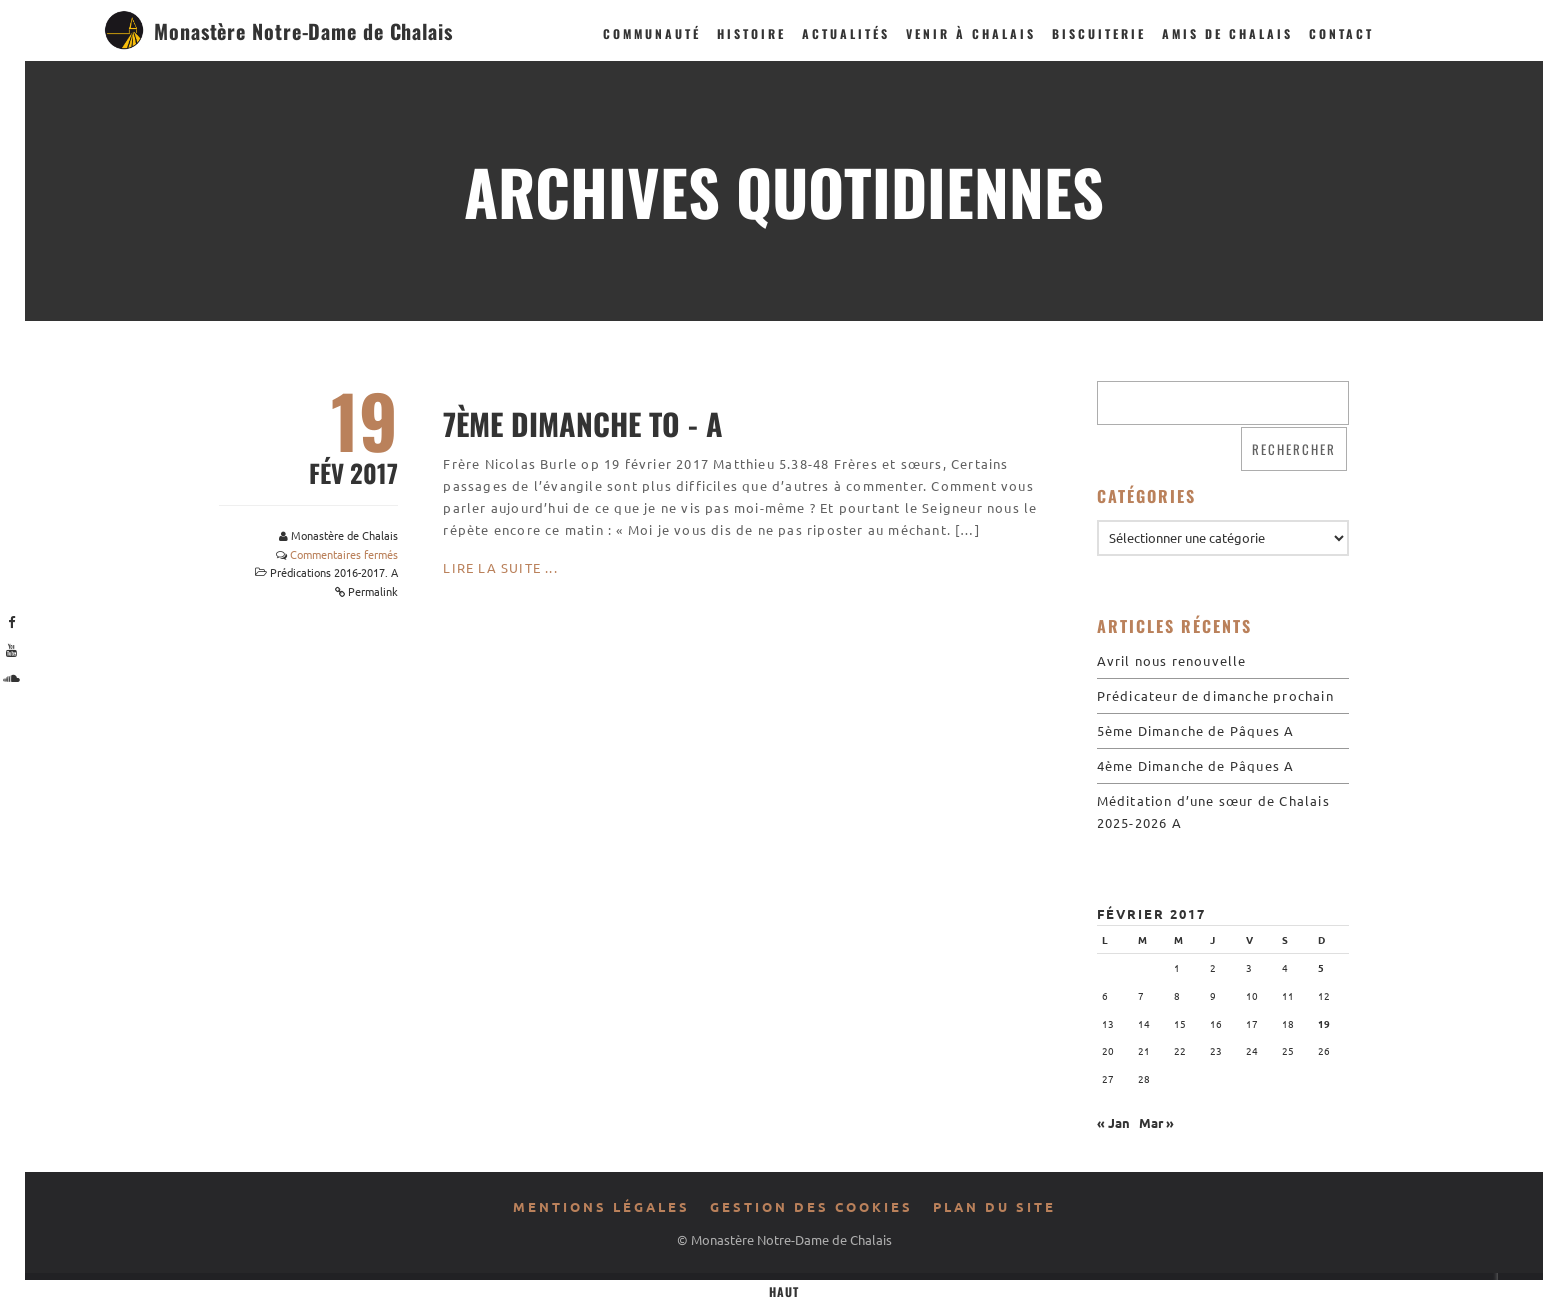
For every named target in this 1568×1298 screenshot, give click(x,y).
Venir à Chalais (971, 33)
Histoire (751, 33)
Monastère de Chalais (344, 535)
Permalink (373, 591)
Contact (1341, 33)
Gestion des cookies (811, 1206)
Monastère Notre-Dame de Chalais (303, 31)
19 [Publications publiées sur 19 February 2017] (1324, 1023)
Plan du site (994, 1206)
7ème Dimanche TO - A (583, 423)
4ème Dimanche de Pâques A (1196, 765)
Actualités (846, 33)
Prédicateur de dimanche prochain (1215, 695)
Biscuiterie (1099, 33)
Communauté (652, 33)
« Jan (1113, 1122)
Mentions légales (601, 1206)
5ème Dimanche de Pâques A (1196, 730)
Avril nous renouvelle (1172, 660)
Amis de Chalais (1227, 33)
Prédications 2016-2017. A (334, 572)
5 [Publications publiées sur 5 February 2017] (1321, 967)
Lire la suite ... (500, 567)
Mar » (1156, 1122)
